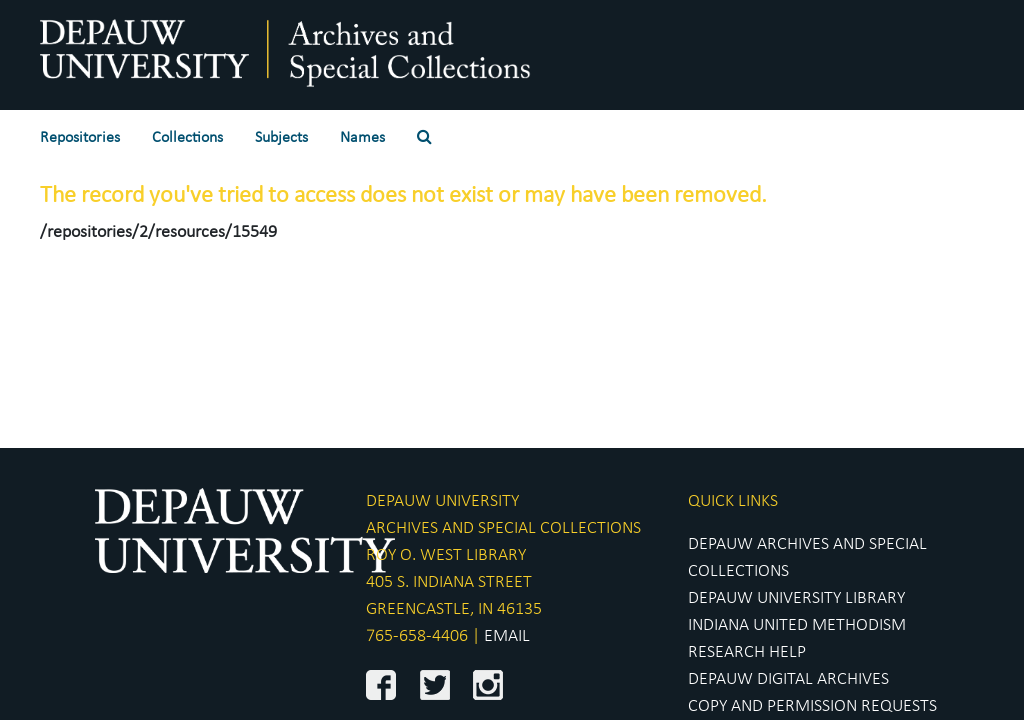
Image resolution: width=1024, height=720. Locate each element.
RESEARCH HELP (747, 652)
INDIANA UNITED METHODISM (797, 625)
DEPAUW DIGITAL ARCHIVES (788, 679)
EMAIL (507, 636)
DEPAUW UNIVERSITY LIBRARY (796, 598)
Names (362, 138)
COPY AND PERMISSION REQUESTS (812, 706)
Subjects (281, 138)
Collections (187, 138)
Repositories (80, 138)
